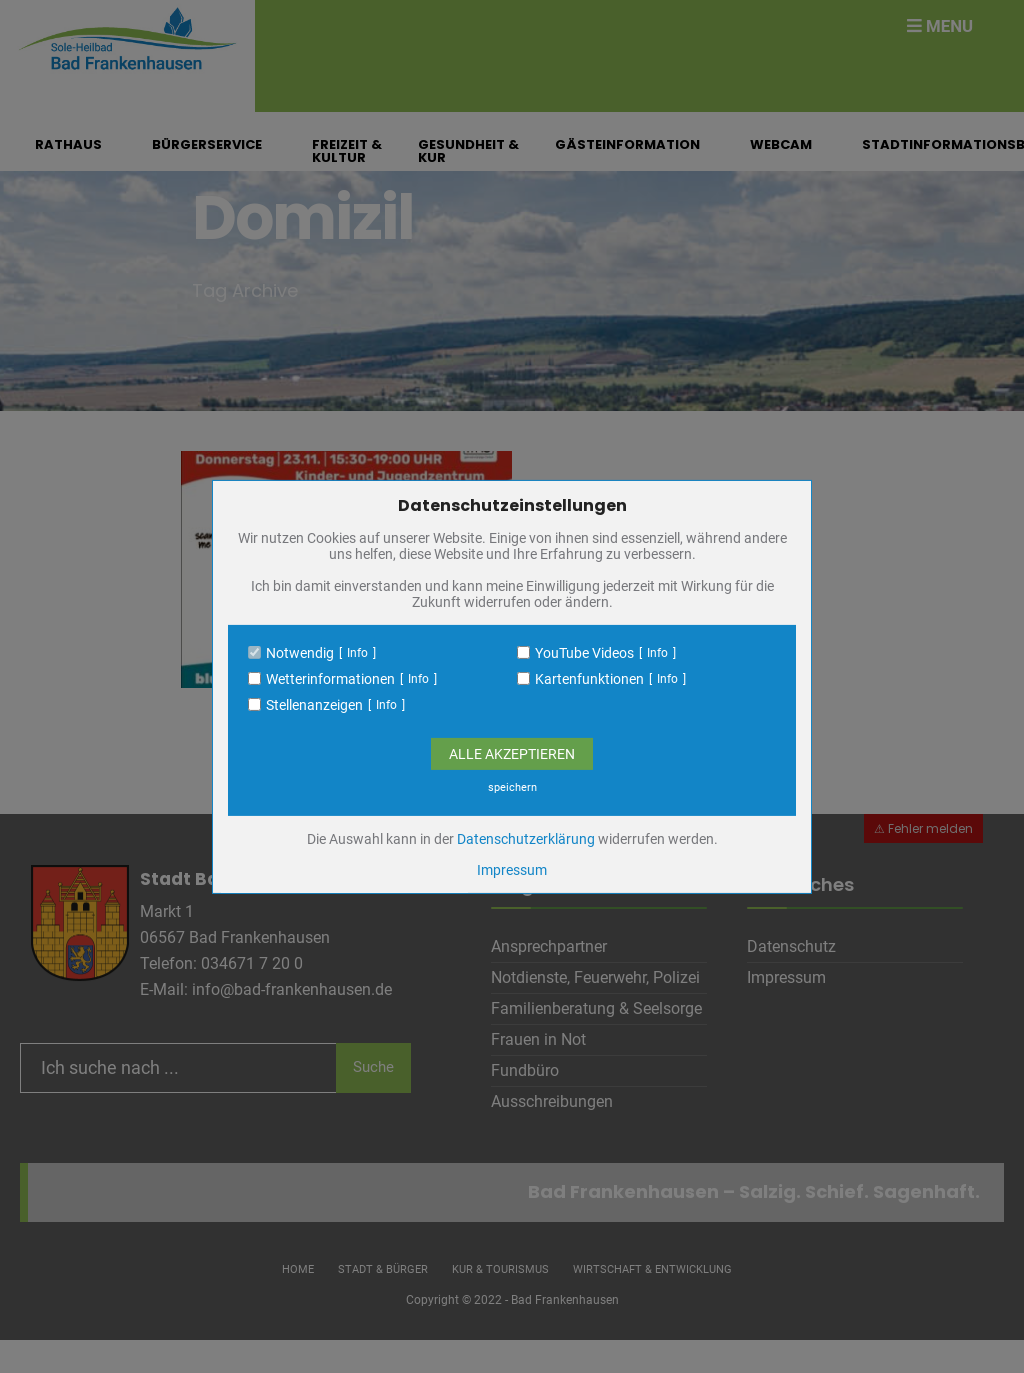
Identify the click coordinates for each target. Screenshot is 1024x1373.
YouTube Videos (584, 653)
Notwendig (300, 653)
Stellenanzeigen (314, 705)
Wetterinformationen (330, 679)
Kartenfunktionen (589, 679)
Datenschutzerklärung (526, 839)
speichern (512, 787)
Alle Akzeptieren (512, 754)
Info (357, 653)
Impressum (512, 870)
